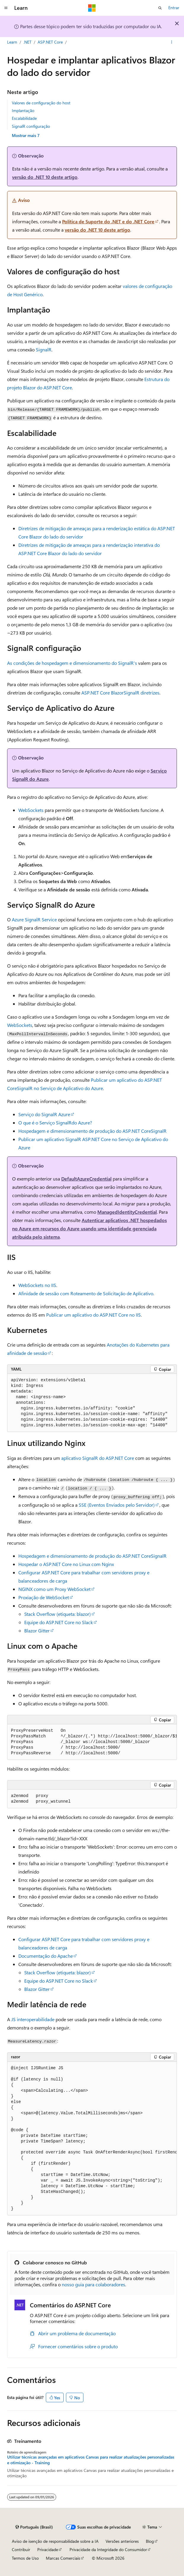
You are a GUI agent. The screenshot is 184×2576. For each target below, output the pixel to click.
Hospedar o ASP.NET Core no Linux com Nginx (66, 1564)
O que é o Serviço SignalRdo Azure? (55, 1122)
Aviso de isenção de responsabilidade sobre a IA (55, 2541)
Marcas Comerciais (63, 2558)
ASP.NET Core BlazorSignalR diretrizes (120, 692)
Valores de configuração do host (41, 103)
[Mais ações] (172, 42)
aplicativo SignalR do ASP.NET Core (97, 1458)
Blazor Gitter (37, 1630)
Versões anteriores (122, 2541)
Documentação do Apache (45, 1956)
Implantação (23, 110)
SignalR (43, 349)
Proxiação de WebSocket (43, 1597)
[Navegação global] (6, 8)
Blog (150, 2541)
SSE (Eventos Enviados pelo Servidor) (117, 1505)
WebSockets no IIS (37, 1285)
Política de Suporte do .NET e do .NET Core (108, 221)
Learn (12, 42)
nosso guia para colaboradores (93, 2284)
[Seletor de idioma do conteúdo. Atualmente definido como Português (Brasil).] (34, 2527)
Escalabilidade (24, 118)
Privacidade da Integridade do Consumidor (108, 2549)
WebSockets (30, 810)
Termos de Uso (25, 2558)
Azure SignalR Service (34, 919)
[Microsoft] (92, 8)
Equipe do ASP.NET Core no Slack (58, 1622)
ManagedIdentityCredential (127, 1212)
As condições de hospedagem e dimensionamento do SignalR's (72, 663)
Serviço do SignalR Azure (44, 1114)
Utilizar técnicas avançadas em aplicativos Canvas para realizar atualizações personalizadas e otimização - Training (90, 2459)
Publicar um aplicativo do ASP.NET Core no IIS (93, 1315)
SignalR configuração (31, 126)
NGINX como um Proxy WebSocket (54, 1589)
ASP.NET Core (50, 42)
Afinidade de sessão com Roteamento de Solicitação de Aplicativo (85, 1293)
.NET (27, 42)
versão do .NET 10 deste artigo (45, 177)
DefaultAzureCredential (86, 1178)
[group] (92, 1742)
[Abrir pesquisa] (160, 8)
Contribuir (21, 2549)
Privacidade (47, 2549)
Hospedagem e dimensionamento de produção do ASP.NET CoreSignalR (92, 1131)
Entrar (173, 7)
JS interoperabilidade (32, 2019)
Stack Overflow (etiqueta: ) (57, 1614)
